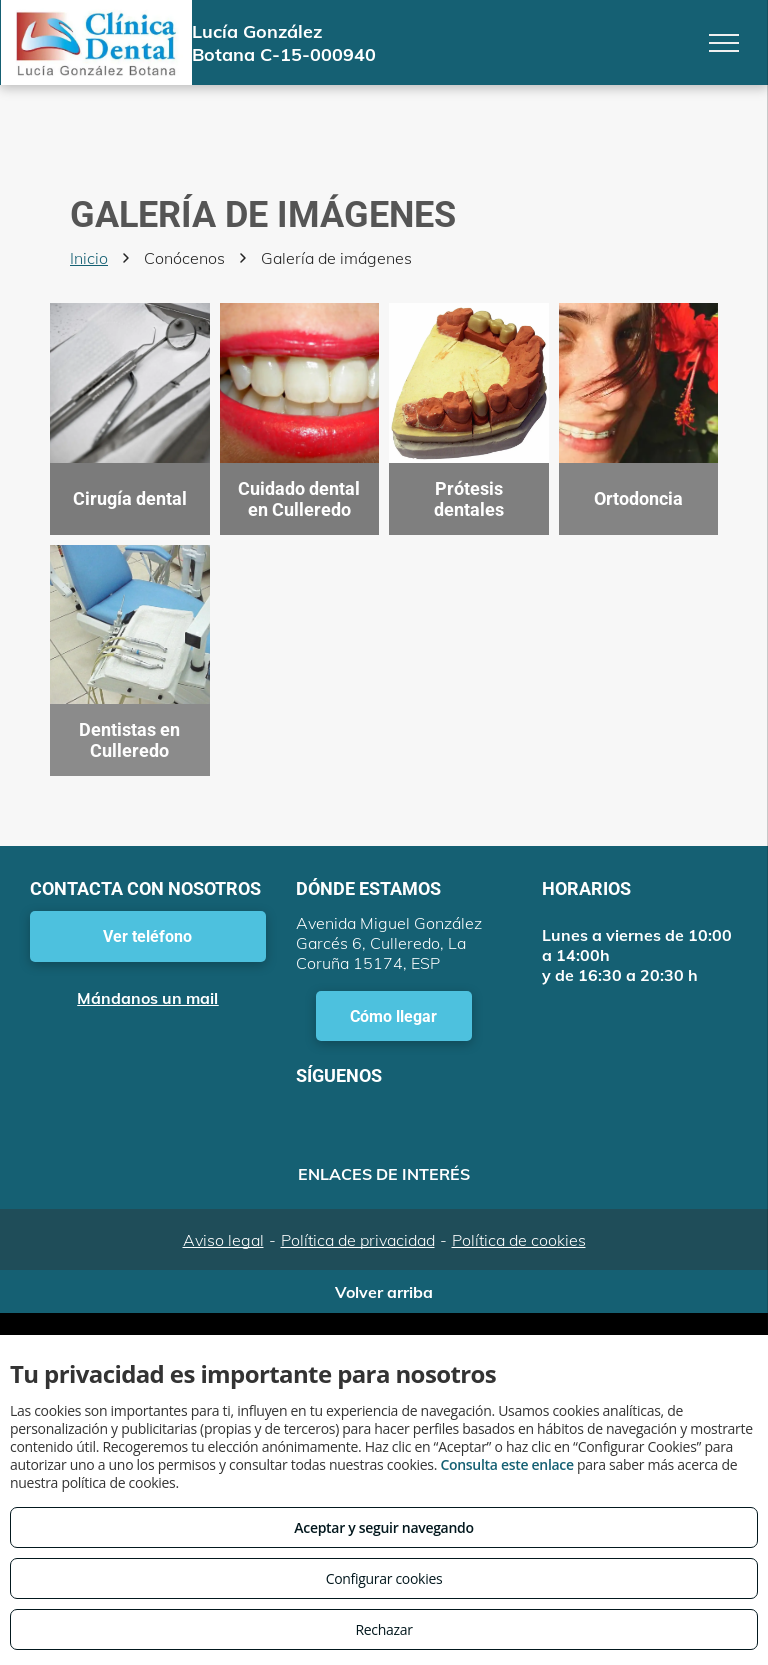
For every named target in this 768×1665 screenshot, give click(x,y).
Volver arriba (384, 1292)
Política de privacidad (358, 1240)
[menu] (724, 43)
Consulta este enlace (506, 1464)
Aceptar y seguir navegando (383, 1527)
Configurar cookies (384, 1578)
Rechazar (383, 1629)
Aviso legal (223, 1240)
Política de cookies (519, 1240)
